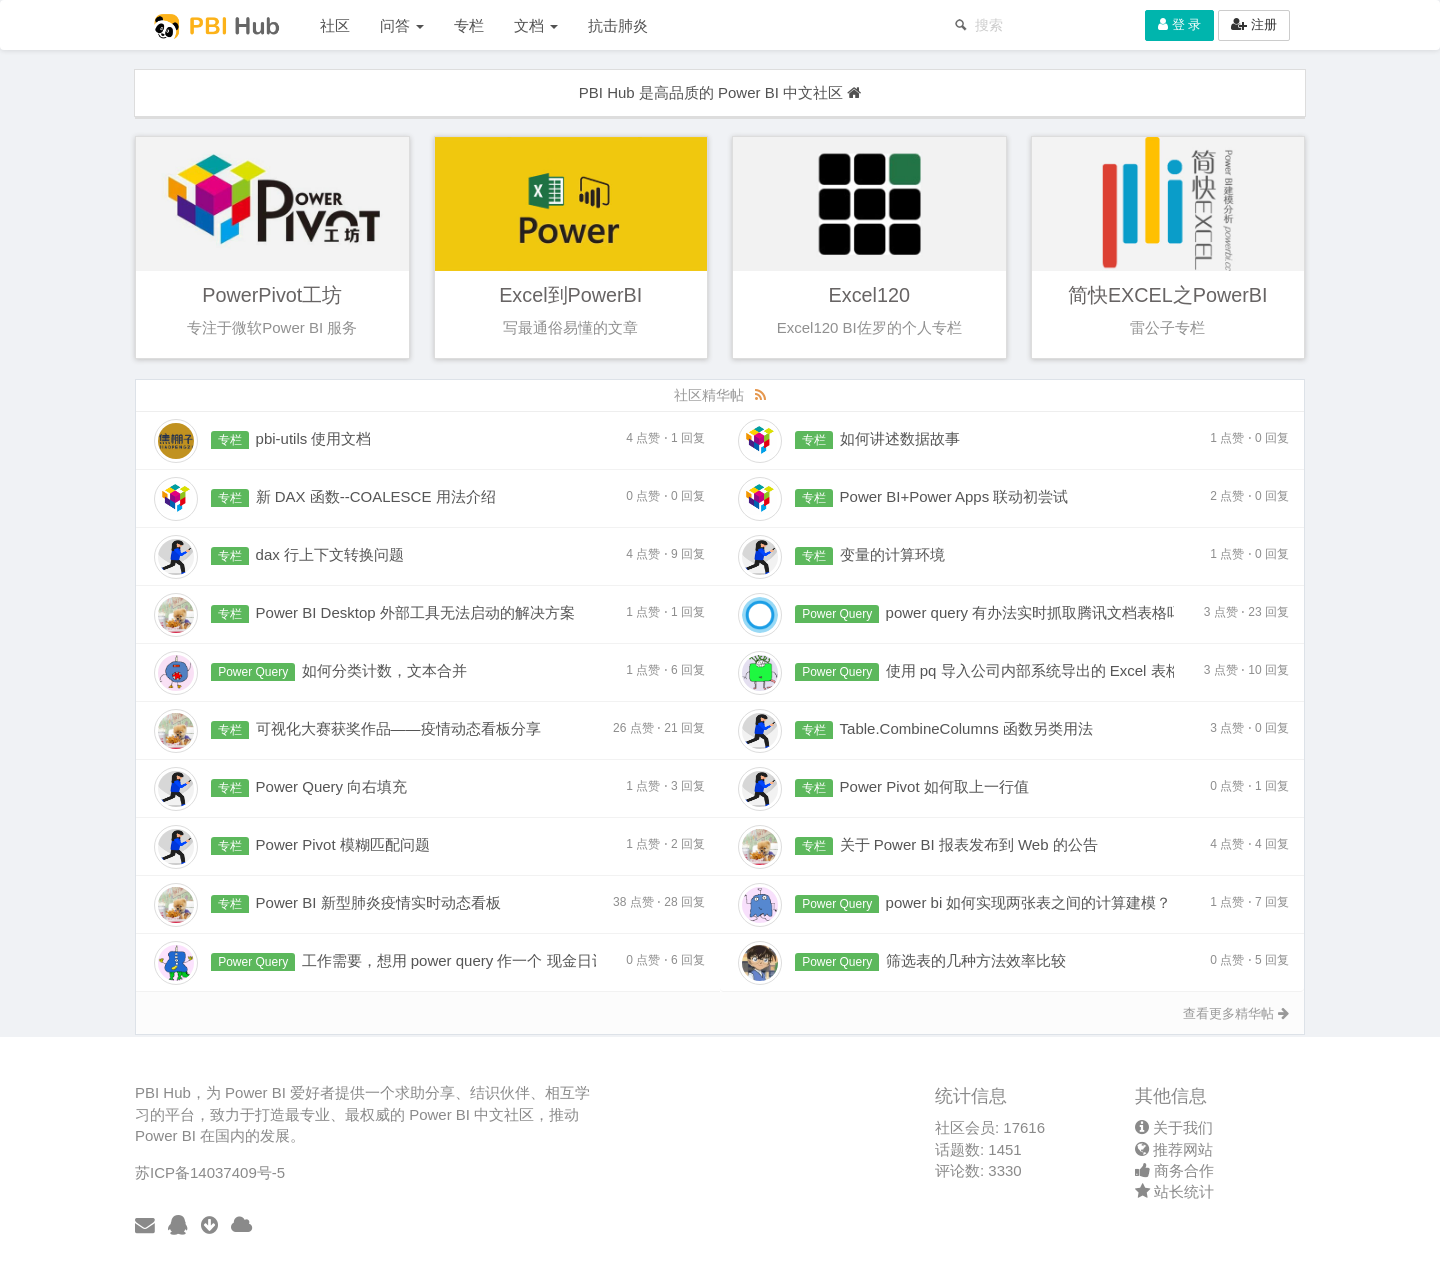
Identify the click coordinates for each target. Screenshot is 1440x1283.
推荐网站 (1174, 1149)
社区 (335, 25)
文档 (536, 25)
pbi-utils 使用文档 (314, 438)
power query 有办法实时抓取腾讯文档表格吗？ (1042, 612)
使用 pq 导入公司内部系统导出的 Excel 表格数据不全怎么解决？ (1101, 670)
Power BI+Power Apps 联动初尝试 (954, 496)
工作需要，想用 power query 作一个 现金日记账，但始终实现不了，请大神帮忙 (567, 960)
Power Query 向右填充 (332, 786)
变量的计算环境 (892, 554)
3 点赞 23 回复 (1246, 612)
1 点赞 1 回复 (665, 612)
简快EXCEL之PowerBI (1168, 295)
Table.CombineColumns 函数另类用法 (966, 728)
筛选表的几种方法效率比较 (976, 960)
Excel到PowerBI (570, 295)
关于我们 (1174, 1127)
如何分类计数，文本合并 (384, 670)
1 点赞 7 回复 (1249, 902)
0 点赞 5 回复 (1249, 960)
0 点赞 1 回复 (1249, 786)
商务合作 (1174, 1170)
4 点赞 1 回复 (665, 438)
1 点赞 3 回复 (665, 786)
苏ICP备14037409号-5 (210, 1172)
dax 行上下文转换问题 (330, 554)
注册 (1254, 24)
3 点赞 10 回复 (1246, 670)
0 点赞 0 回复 (665, 496)
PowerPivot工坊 (272, 295)
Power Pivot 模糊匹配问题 (343, 844)
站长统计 (1174, 1191)
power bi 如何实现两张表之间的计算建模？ (1029, 902)
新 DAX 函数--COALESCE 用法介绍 (376, 496)
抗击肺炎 (618, 25)
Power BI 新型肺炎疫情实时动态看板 (378, 902)
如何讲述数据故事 (900, 438)
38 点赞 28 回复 (659, 902)
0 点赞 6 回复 (665, 960)
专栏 (469, 25)
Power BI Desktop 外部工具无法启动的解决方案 (415, 612)
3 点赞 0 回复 (1249, 728)
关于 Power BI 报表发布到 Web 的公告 (969, 844)
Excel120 (869, 295)
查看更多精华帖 (1236, 1013)
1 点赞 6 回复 (665, 670)
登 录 (1179, 24)
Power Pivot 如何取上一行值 (934, 786)
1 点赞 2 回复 (665, 844)
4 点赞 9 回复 (665, 554)
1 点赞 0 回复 (1249, 438)
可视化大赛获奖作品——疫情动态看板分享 (398, 728)
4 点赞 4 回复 (1249, 844)
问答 (402, 25)
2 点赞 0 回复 (1249, 496)
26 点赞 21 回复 (659, 728)
